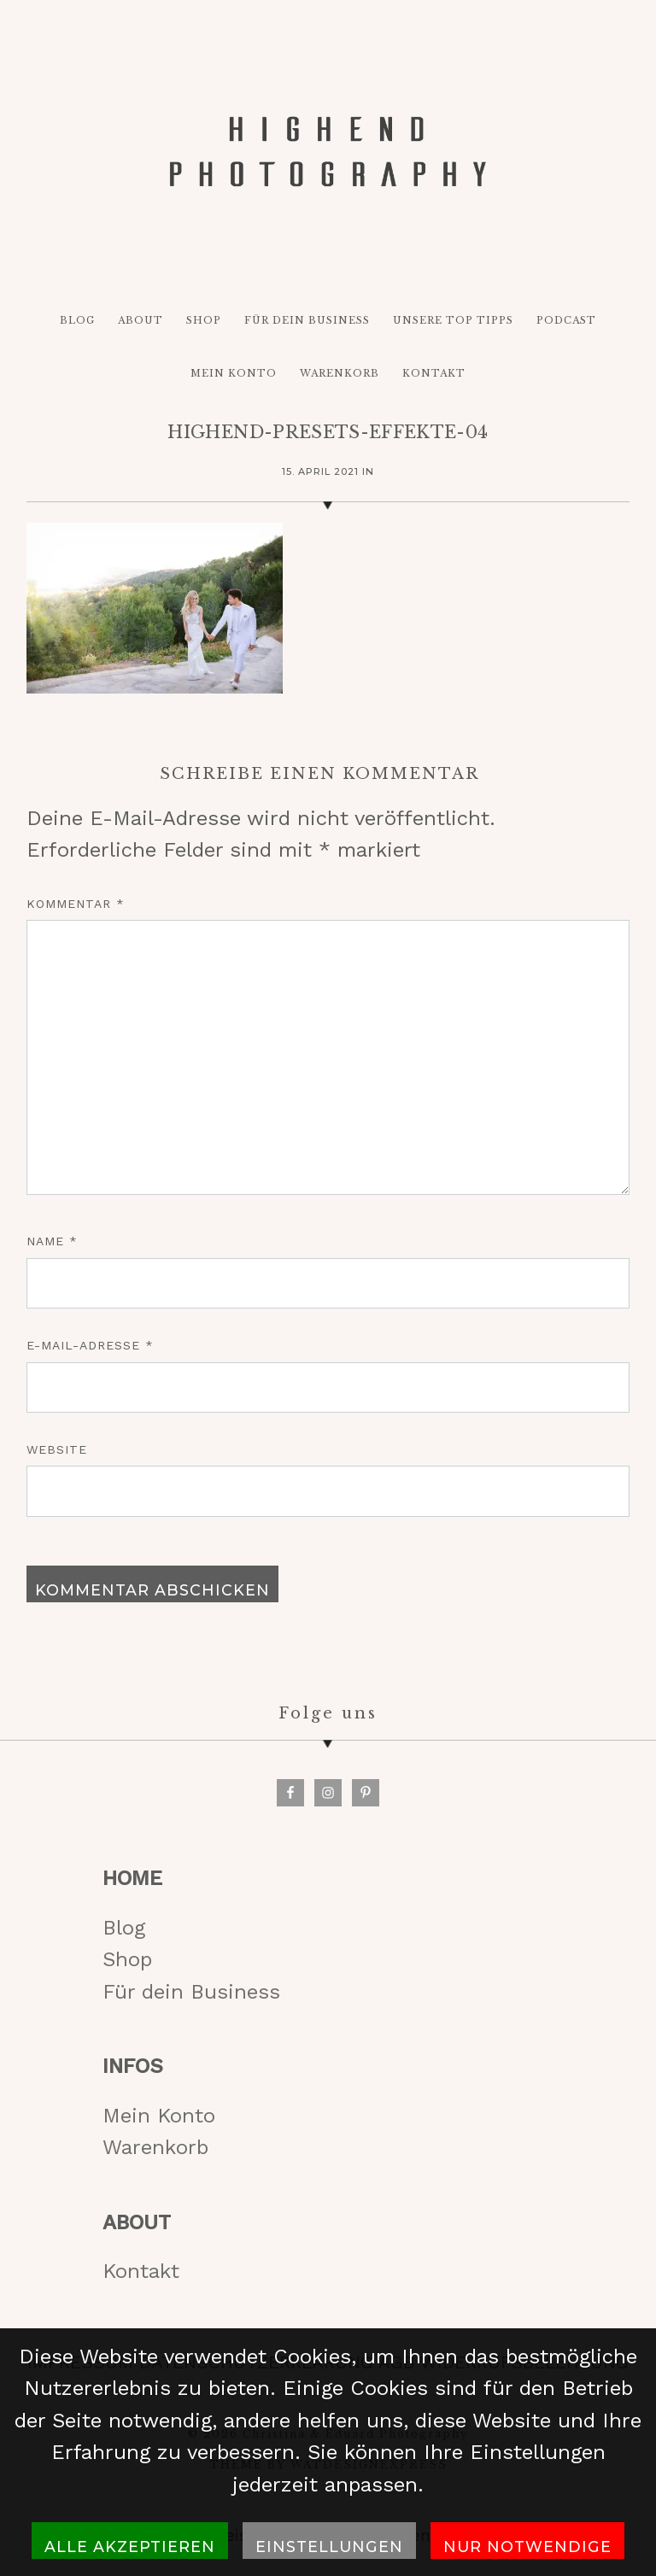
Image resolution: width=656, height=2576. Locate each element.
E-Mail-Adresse (90, 1345)
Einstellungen (329, 2547)
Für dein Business (191, 1992)
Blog (123, 1928)
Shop (127, 1959)
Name (52, 1241)
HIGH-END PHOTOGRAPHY (327, 151)
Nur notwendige (527, 2547)
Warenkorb (155, 2147)
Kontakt (140, 2271)
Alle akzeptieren (129, 2547)
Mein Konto (158, 2116)
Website (56, 1449)
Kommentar (75, 903)
